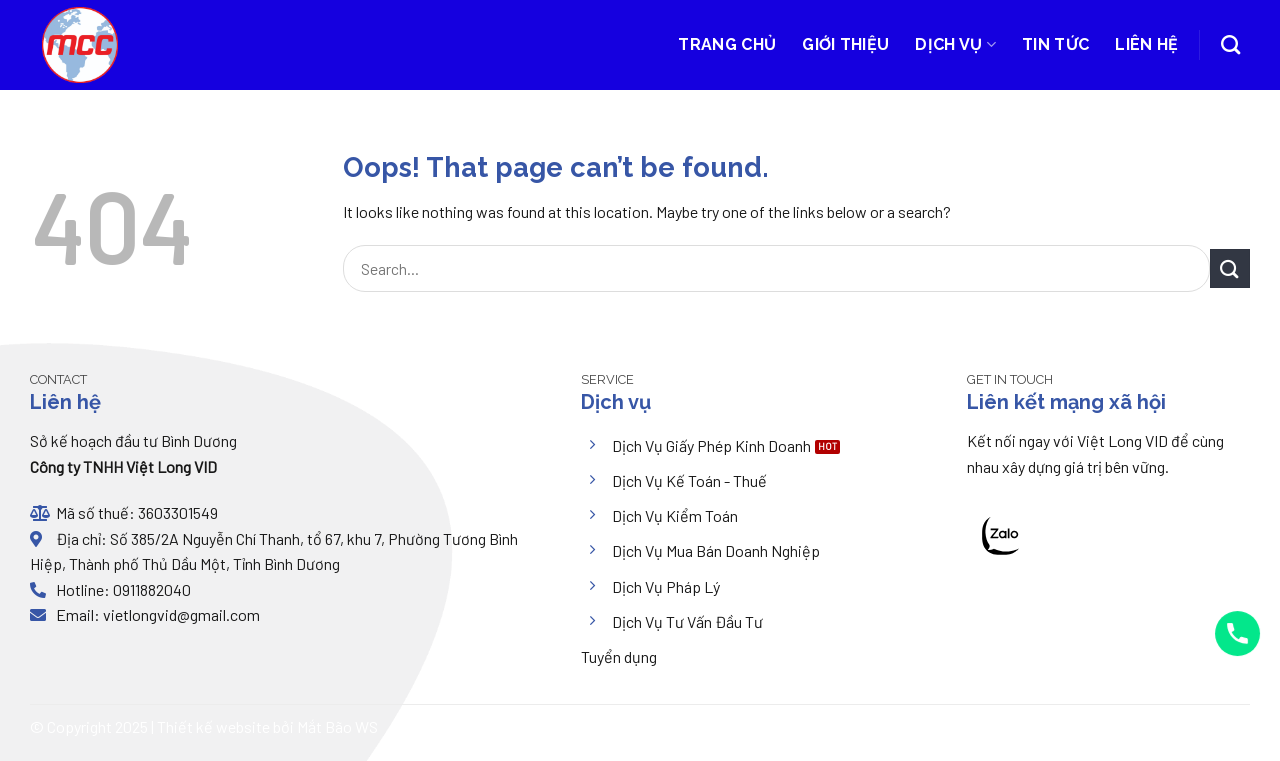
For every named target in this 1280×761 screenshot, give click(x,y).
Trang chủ (727, 44)
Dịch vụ (955, 45)
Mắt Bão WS (337, 726)
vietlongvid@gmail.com (181, 614)
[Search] (1230, 44)
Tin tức (1055, 44)
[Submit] (1230, 268)
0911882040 (150, 589)
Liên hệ (1146, 44)
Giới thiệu (845, 44)
